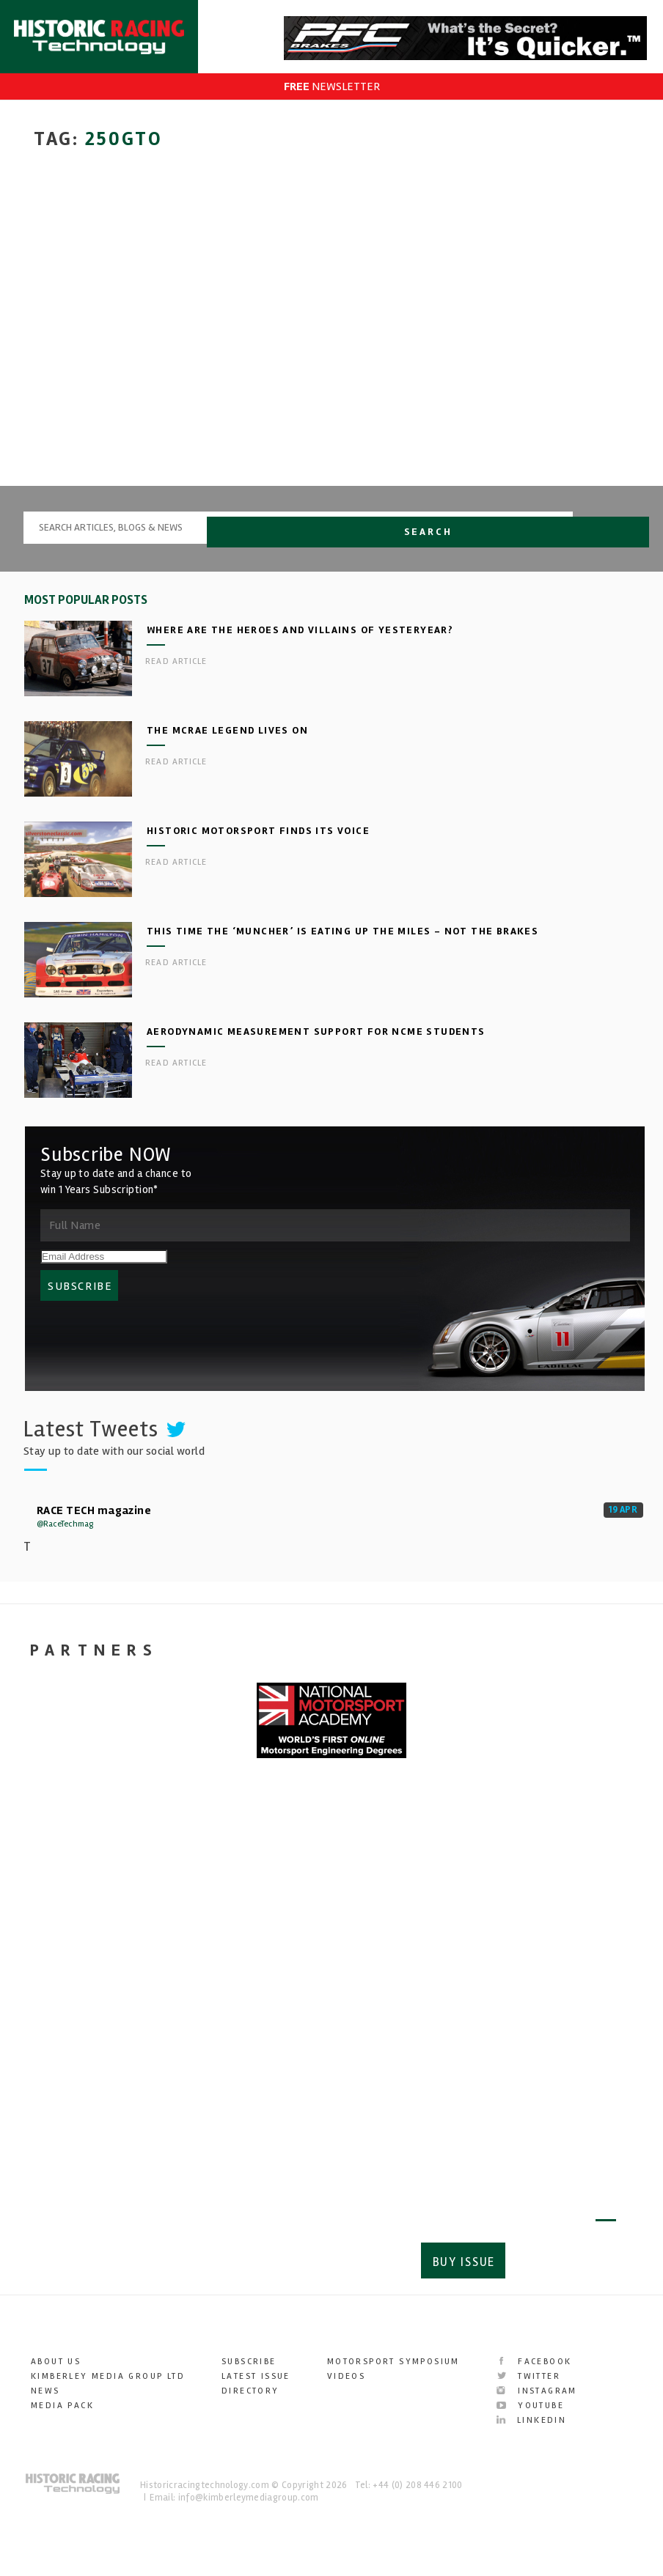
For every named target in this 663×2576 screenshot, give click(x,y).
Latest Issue (255, 2378)
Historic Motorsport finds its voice (258, 842)
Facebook (534, 2363)
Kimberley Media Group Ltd (108, 2378)
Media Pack (62, 2407)
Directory (250, 2393)
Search (611, 538)
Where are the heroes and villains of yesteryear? (300, 641)
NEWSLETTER (332, 86)
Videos (346, 2378)
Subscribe (564, 2265)
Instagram (537, 2393)
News (45, 2393)
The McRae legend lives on (227, 742)
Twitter (528, 2378)
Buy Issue (459, 2265)
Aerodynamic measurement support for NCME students (316, 1043)
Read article (176, 673)
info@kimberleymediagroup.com (248, 2500)
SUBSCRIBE (80, 1298)
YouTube (530, 2407)
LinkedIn (531, 2422)
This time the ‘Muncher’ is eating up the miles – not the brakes (342, 943)
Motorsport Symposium (393, 2363)
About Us (56, 2363)
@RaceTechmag (65, 1535)
